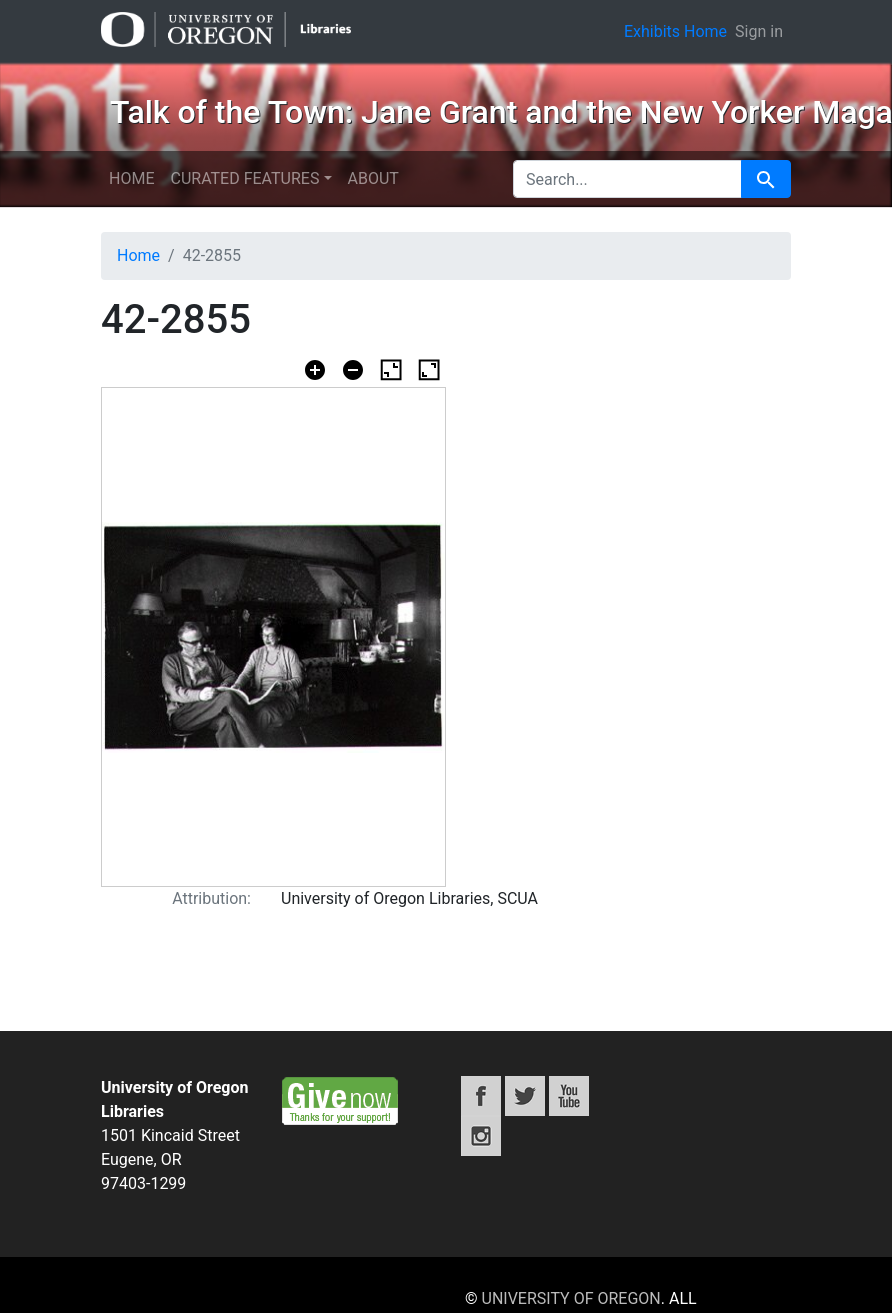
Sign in (759, 31)
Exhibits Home (675, 31)
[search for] (627, 179)
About (373, 178)
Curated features (244, 178)
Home (131, 178)
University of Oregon (571, 1298)
